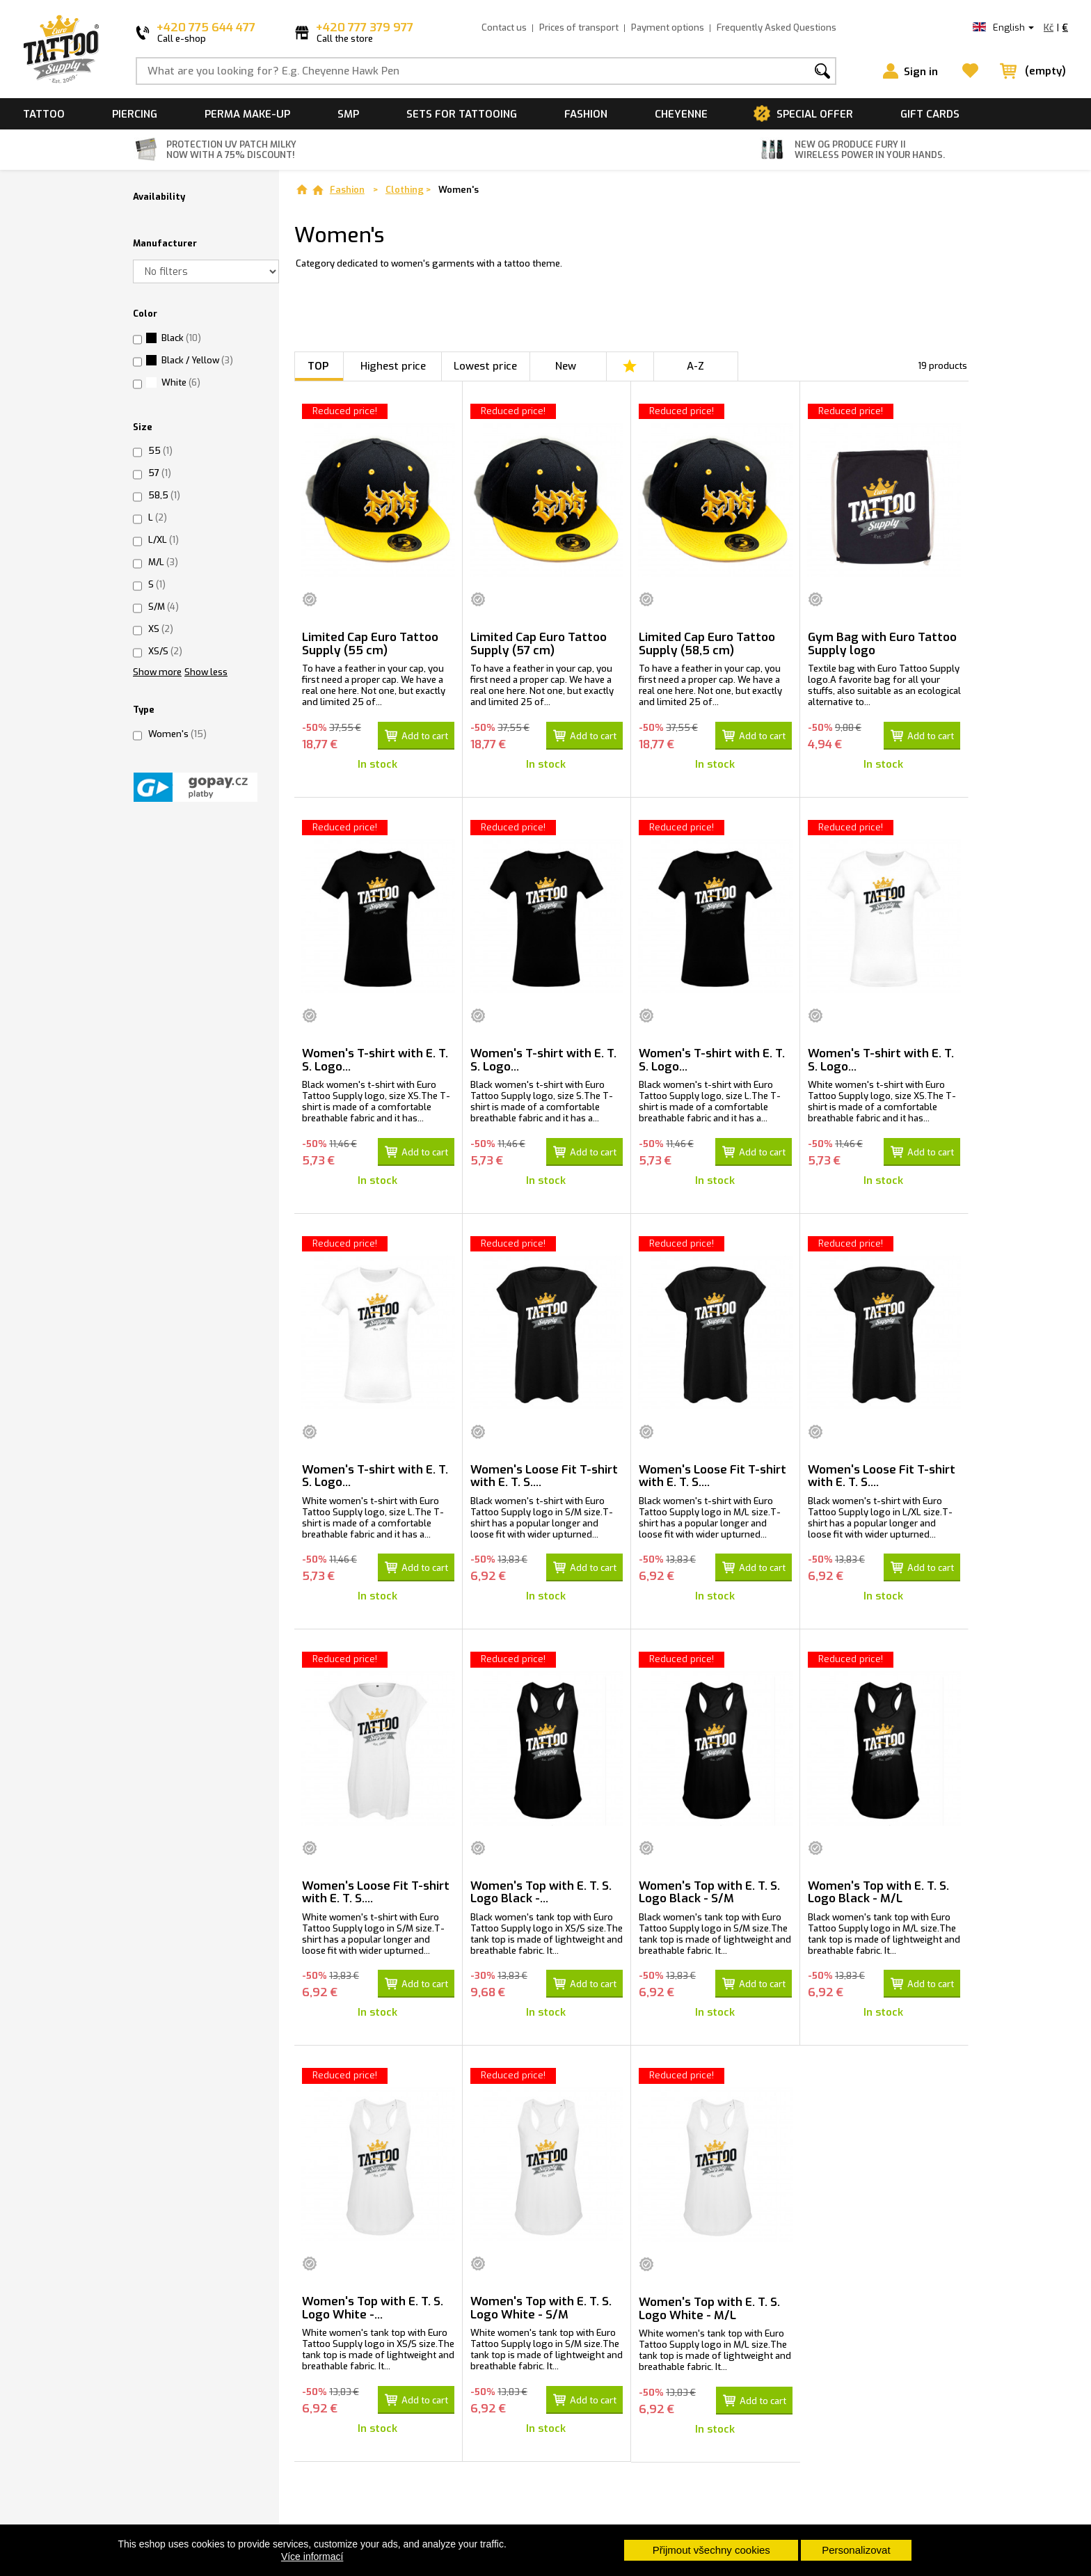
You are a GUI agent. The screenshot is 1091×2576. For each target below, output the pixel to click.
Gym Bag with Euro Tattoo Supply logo (882, 643)
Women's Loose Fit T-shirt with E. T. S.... (544, 1474)
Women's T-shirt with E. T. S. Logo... (375, 1058)
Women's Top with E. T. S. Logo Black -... (541, 1889)
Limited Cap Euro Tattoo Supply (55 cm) (370, 643)
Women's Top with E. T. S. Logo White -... (372, 2303)
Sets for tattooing (461, 114)
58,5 (164, 495)
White (180, 382)
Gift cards (929, 114)
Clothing (404, 190)
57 (159, 473)
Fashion (585, 114)
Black (181, 338)
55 (160, 451)
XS (160, 629)
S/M (163, 607)
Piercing (134, 114)
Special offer (815, 114)
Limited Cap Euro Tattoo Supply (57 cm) (538, 643)
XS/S (165, 651)
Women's (177, 734)
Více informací (312, 2556)
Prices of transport (579, 27)
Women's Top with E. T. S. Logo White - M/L (709, 2304)
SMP (348, 114)
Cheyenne (681, 114)
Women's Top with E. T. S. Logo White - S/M (541, 2303)
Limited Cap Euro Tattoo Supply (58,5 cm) (707, 643)
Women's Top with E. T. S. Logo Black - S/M (709, 1889)
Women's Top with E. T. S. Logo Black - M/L (878, 1889)
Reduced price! (344, 411)
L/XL (163, 540)
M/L (163, 562)
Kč (1048, 27)
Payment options (667, 27)
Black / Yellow (197, 360)
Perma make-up (247, 114)
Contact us (504, 27)
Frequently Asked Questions (776, 27)
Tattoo (44, 114)
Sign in (921, 72)
